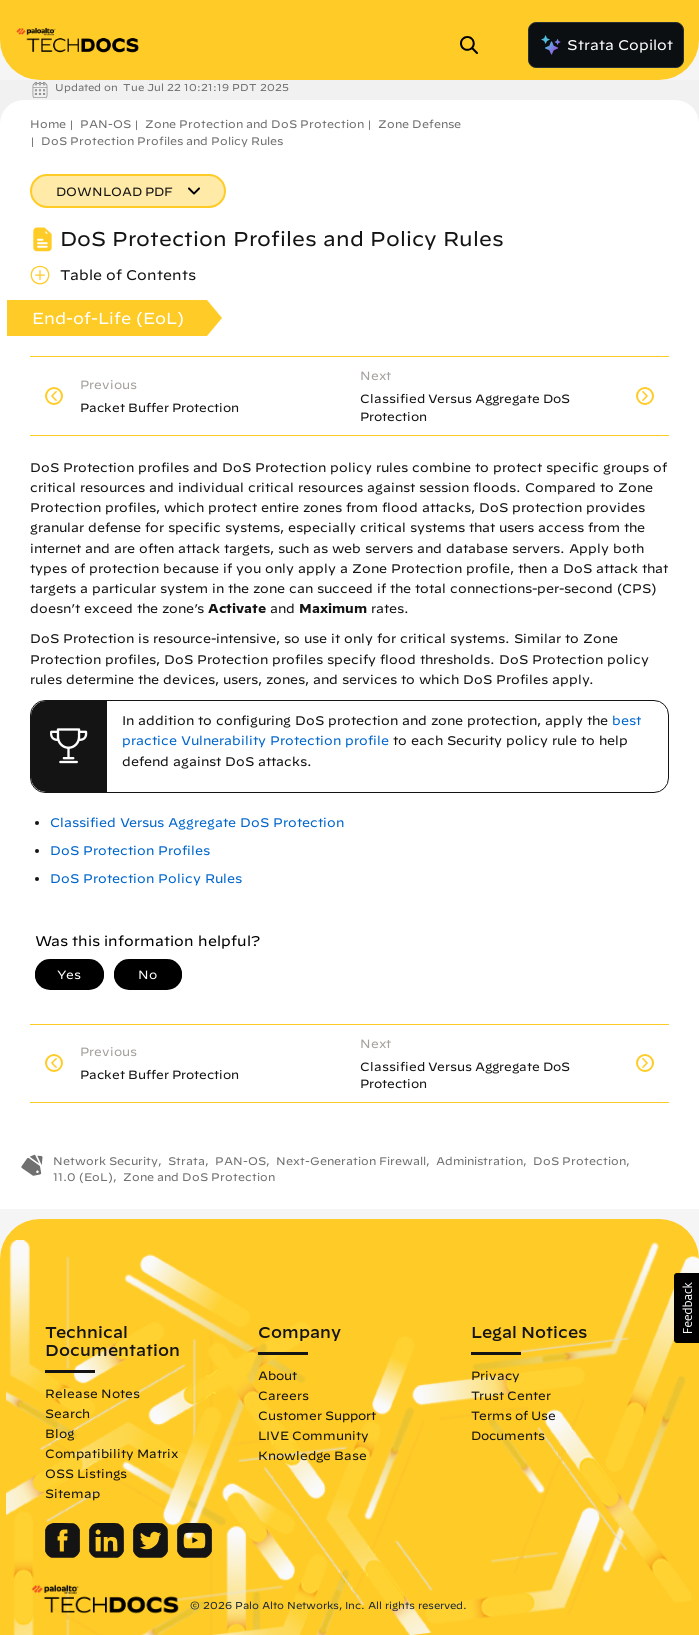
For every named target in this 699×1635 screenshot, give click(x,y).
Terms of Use (513, 1415)
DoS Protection (579, 1160)
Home (48, 123)
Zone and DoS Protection (199, 1176)
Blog (59, 1433)
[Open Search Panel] (475, 45)
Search (67, 1413)
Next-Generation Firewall (351, 1160)
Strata (186, 1160)
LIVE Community (313, 1435)
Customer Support (317, 1415)
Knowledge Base (312, 1455)
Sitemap (72, 1493)
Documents (508, 1435)
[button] (686, 1308)
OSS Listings (86, 1473)
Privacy (495, 1375)
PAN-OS (105, 123)
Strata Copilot (606, 45)
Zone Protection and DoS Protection (254, 123)
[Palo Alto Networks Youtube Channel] (194, 1553)
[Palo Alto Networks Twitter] (152, 1553)
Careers (283, 1395)
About (277, 1375)
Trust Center (511, 1395)
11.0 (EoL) (83, 1176)
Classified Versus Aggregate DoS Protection (197, 822)
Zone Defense (419, 123)
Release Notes (92, 1393)
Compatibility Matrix (111, 1453)
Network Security (105, 1160)
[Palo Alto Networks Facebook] (64, 1553)
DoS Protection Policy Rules (146, 878)
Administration (479, 1160)
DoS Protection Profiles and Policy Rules (162, 140)
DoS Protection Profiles (130, 850)
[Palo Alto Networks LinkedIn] (108, 1553)
